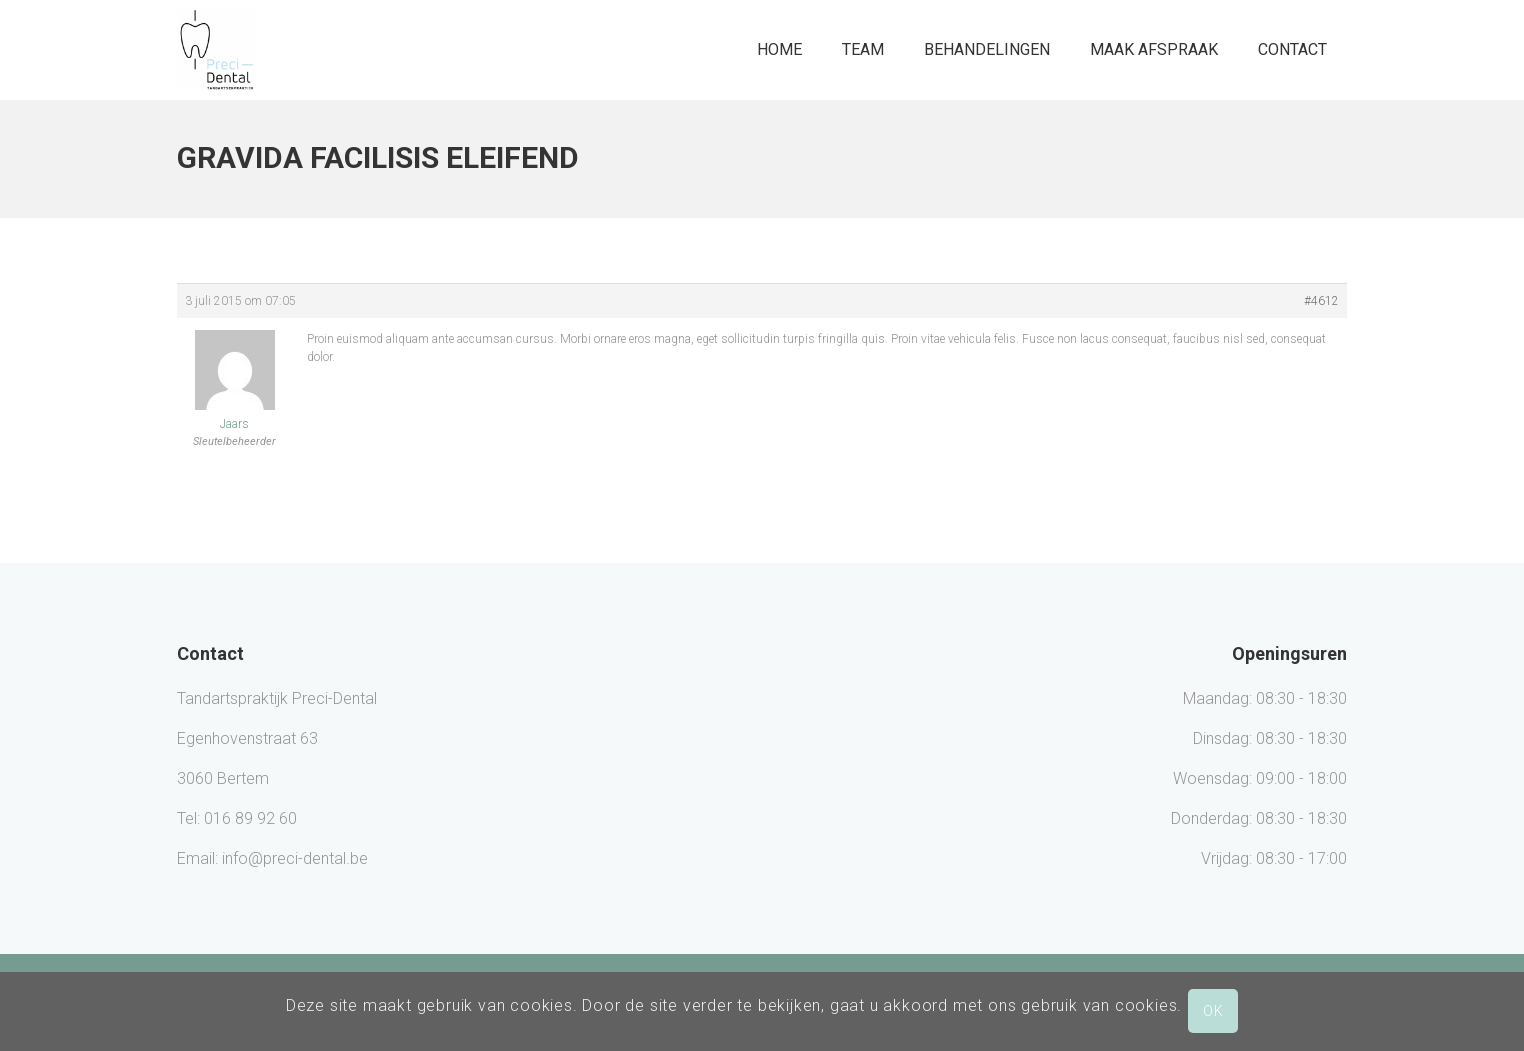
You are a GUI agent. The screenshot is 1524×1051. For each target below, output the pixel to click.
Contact (1292, 49)
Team (863, 49)
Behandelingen (987, 49)
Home (779, 49)
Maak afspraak (1154, 49)
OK (1213, 1011)
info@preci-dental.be (295, 858)
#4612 (1321, 301)
